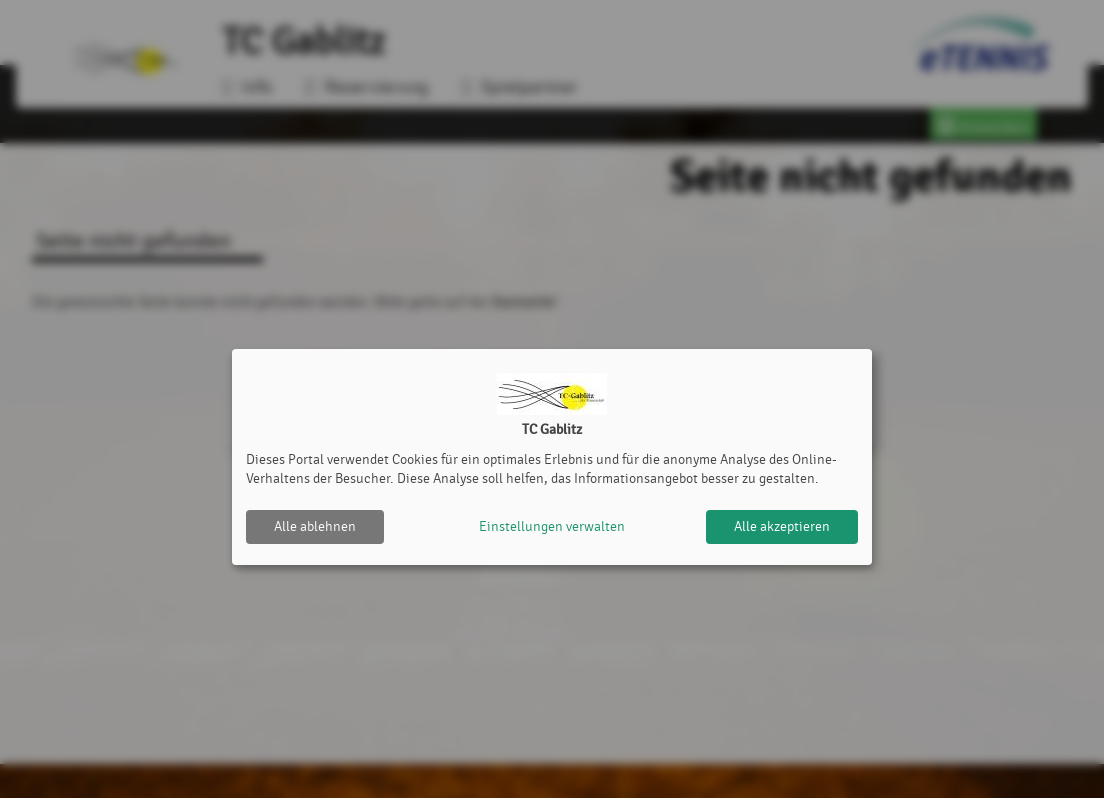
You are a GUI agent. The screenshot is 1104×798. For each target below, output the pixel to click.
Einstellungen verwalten (552, 526)
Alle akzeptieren (782, 526)
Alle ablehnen (315, 526)
